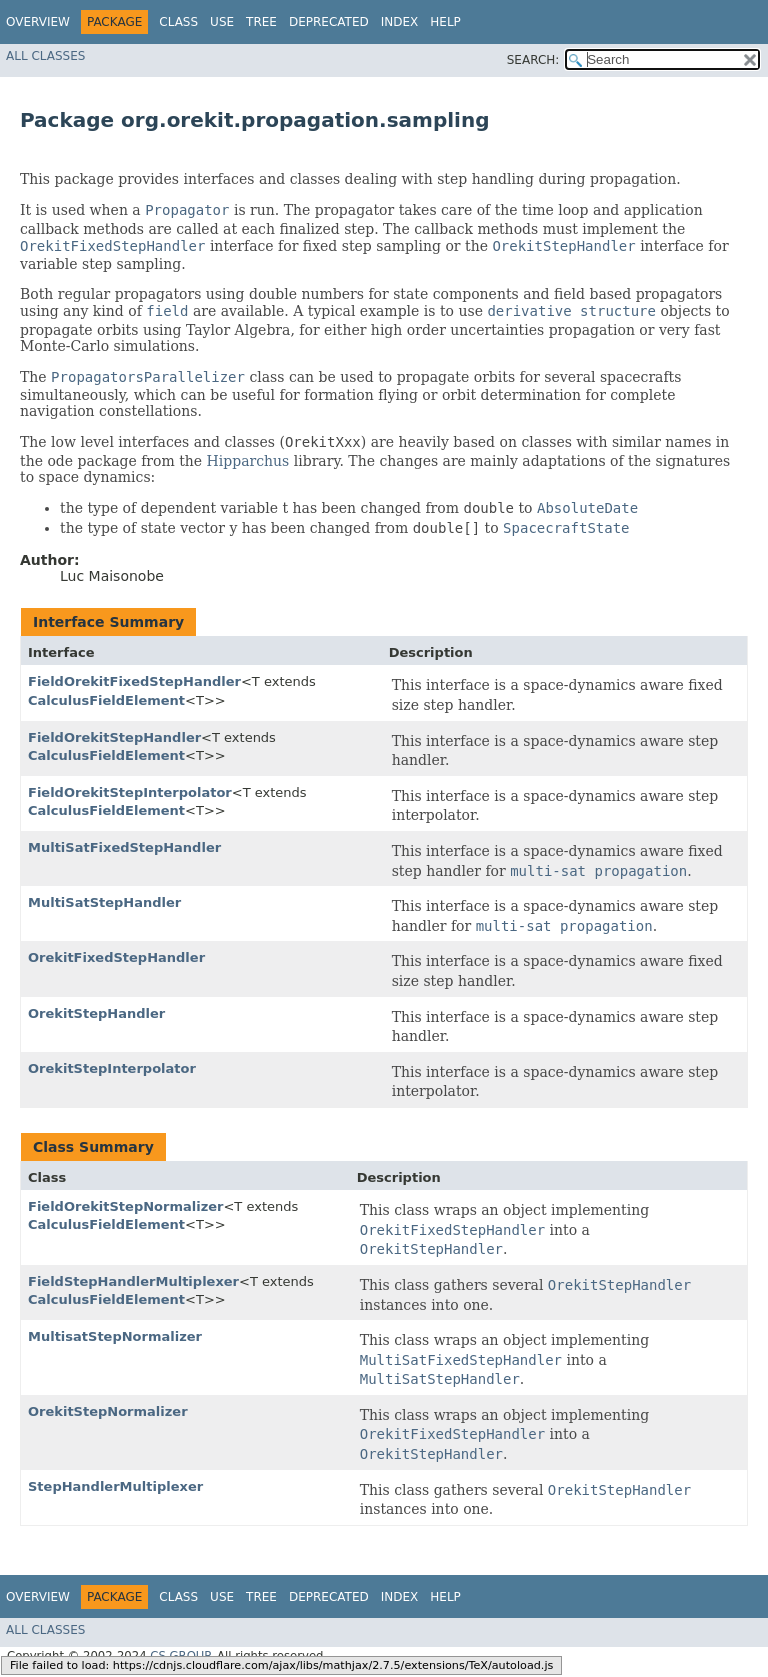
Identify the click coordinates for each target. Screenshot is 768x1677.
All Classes (45, 56)
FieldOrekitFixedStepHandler (134, 681)
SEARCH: (533, 60)
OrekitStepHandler (96, 1013)
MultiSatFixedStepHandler (124, 847)
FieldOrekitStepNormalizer (125, 1206)
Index (400, 22)
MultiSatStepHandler (104, 902)
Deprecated (329, 22)
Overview (38, 22)
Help (445, 22)
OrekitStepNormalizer (108, 1411)
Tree (261, 22)
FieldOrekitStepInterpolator (130, 792)
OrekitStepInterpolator (112, 1068)
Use (222, 22)
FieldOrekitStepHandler (114, 737)
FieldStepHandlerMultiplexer (133, 1281)
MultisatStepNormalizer (115, 1336)
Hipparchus (248, 461)
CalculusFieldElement (106, 700)
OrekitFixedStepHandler (116, 957)
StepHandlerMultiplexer (115, 1486)
